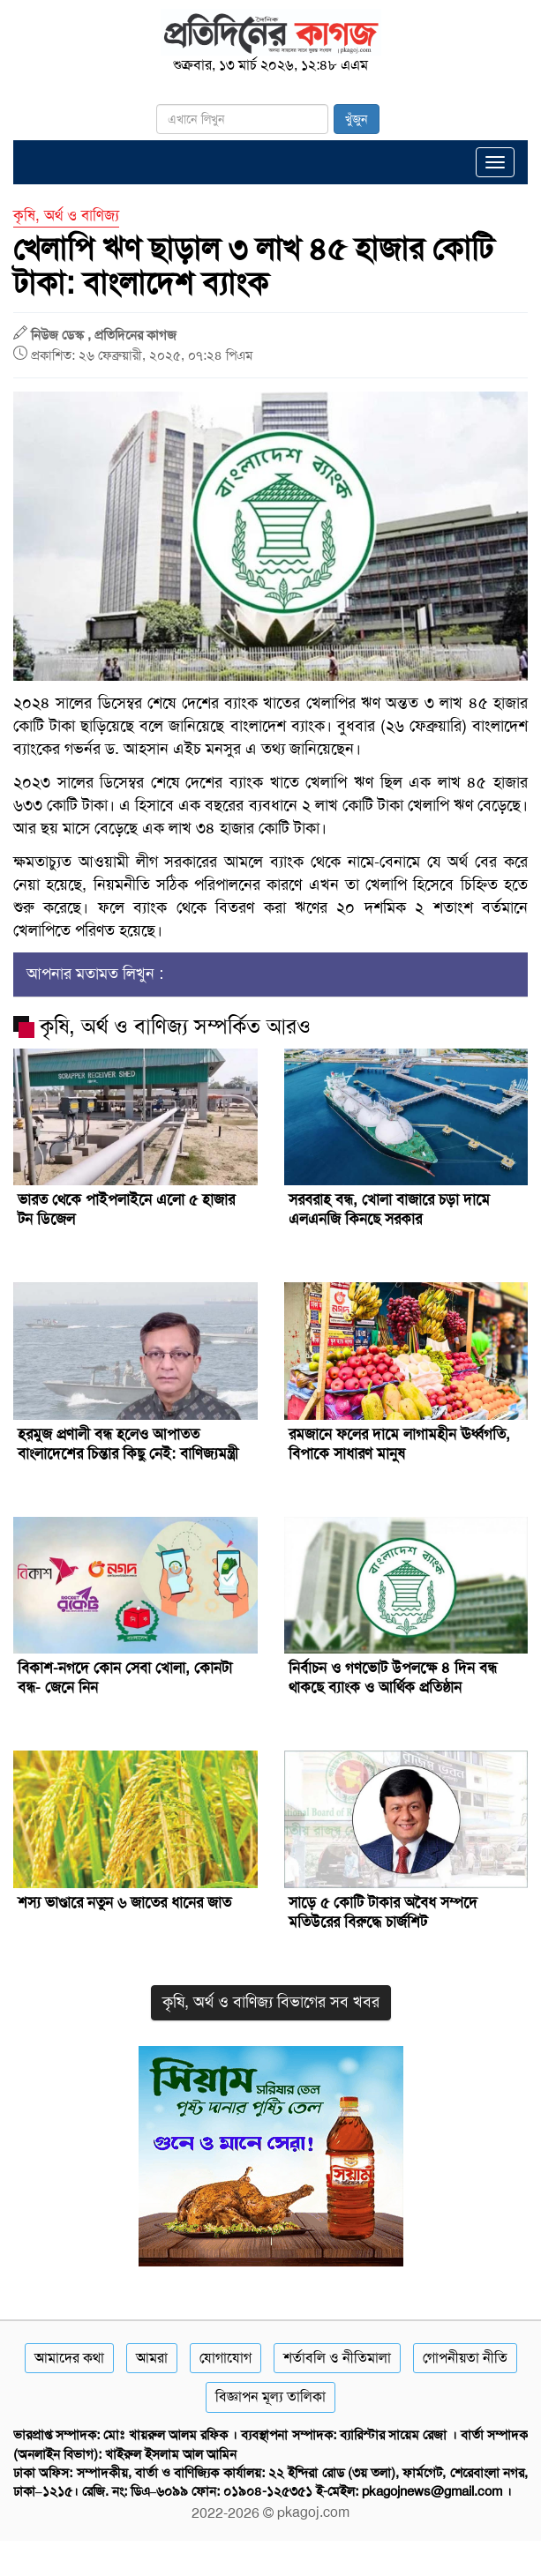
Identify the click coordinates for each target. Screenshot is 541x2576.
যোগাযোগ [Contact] (225, 2357)
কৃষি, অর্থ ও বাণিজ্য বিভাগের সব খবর (270, 2001)
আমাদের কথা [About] (69, 2357)
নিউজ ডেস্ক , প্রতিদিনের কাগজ (104, 335)
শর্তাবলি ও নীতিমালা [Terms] (337, 2357)
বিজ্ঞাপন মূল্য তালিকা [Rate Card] (270, 2396)
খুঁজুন (356, 119)
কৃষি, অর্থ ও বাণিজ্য (66, 215)
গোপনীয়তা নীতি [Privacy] (465, 2357)
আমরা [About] (152, 2357)
